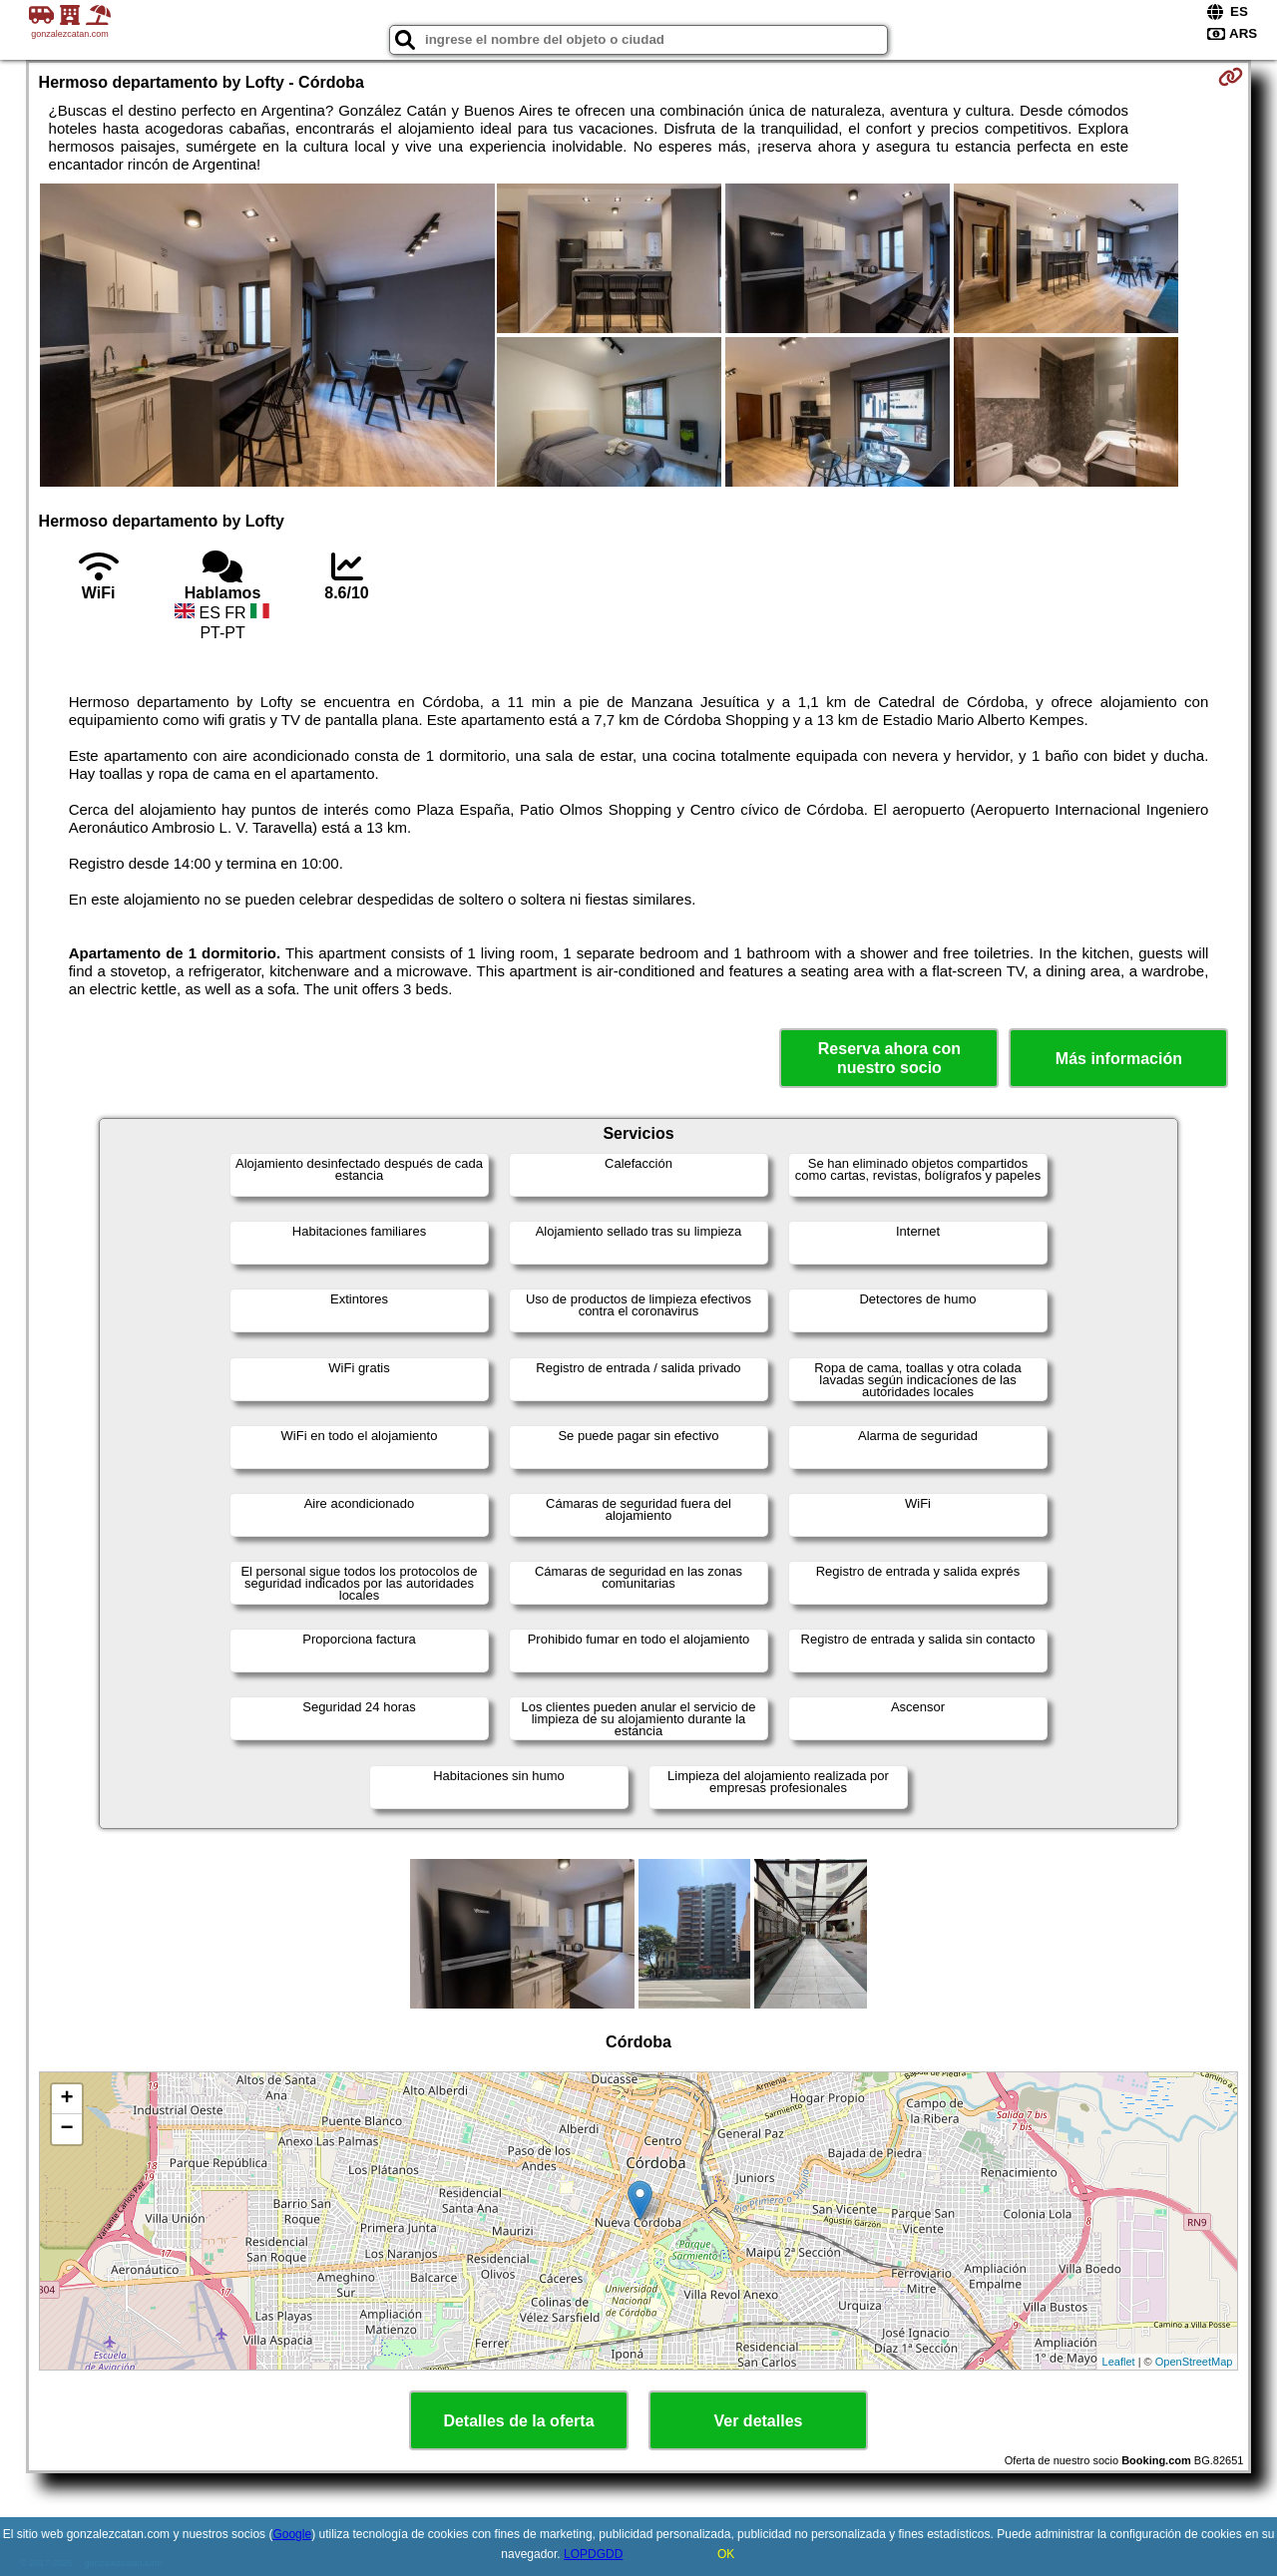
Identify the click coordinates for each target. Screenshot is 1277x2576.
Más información (1119, 1058)
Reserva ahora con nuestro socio (889, 1058)
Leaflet (1118, 2362)
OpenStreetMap (1194, 2362)
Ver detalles (758, 2420)
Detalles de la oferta (518, 2420)
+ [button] (66, 2099)
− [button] (66, 2129)
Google (291, 2534)
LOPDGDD (593, 2554)
